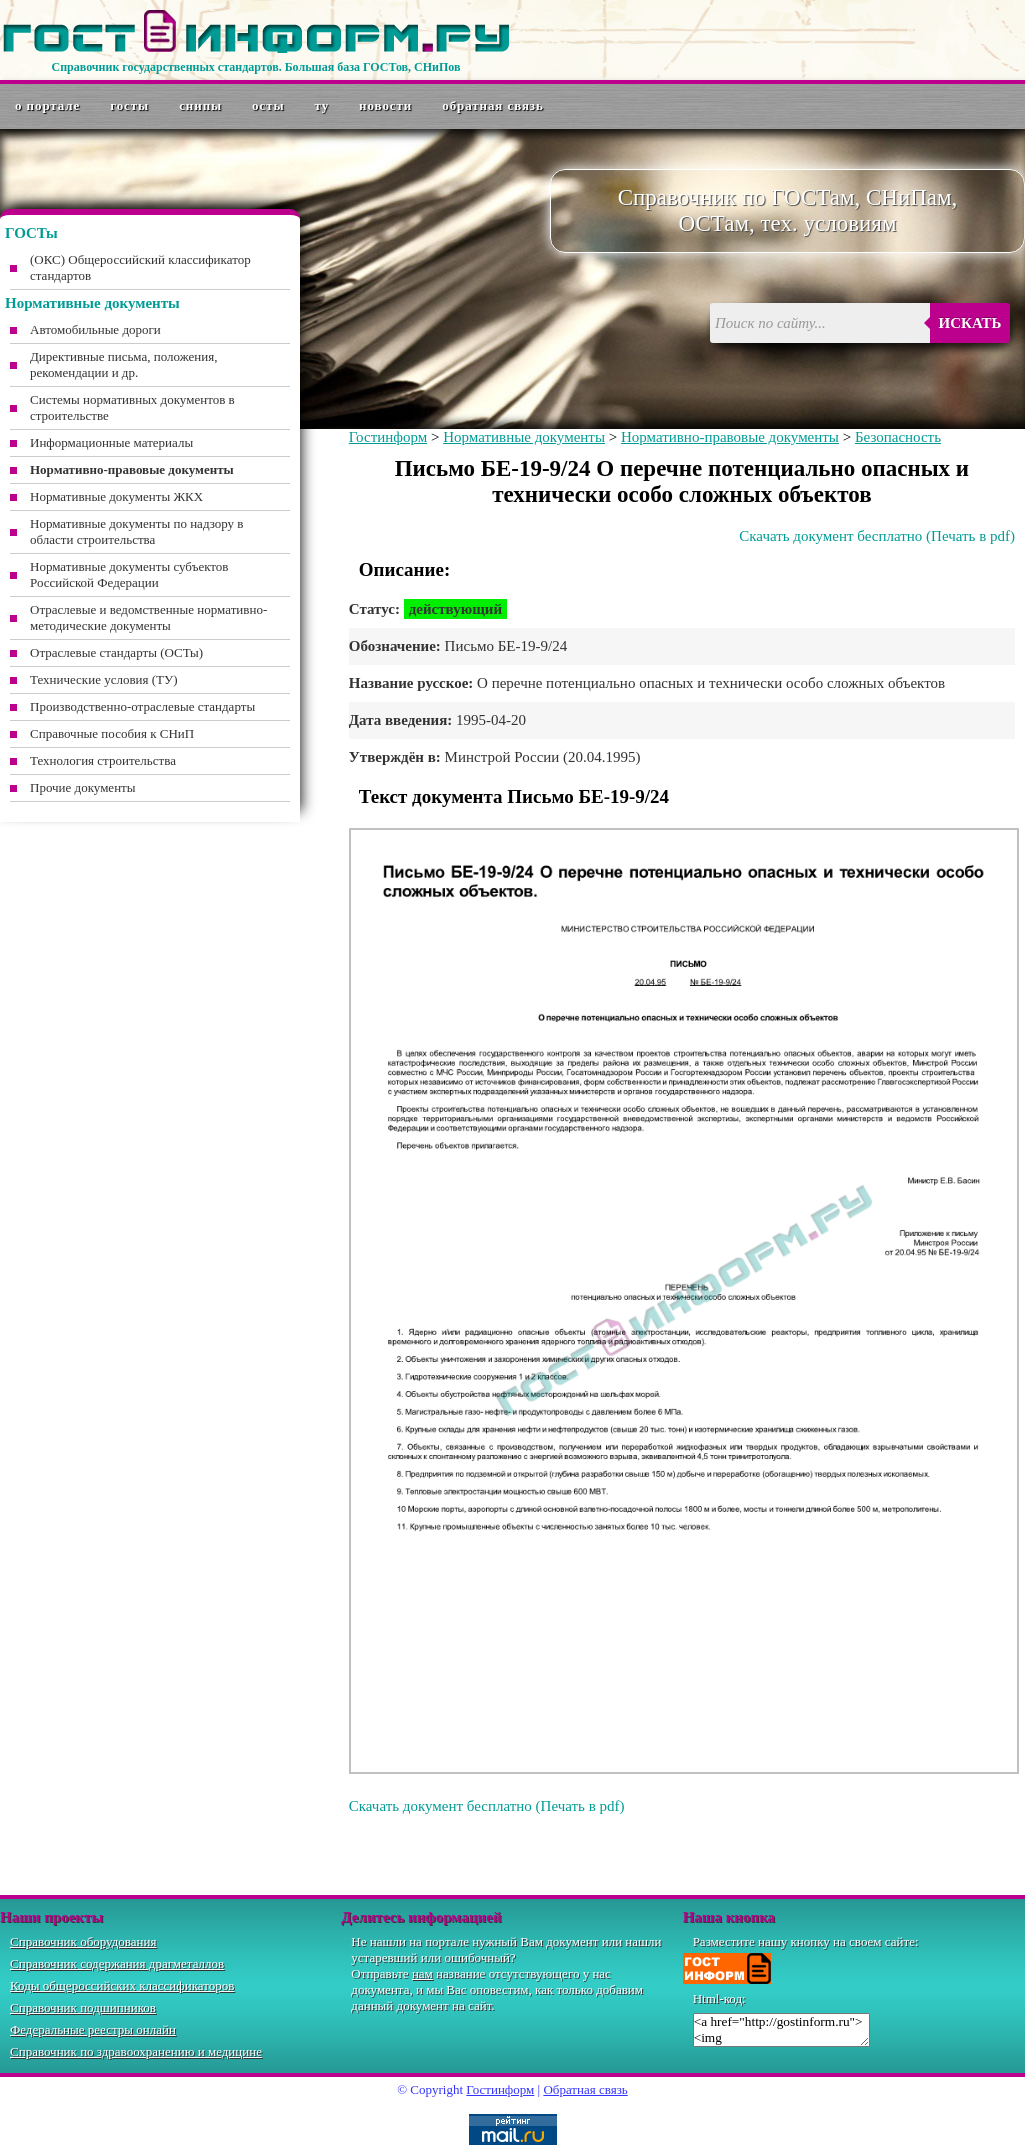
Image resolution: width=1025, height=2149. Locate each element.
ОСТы (268, 105)
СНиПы (200, 105)
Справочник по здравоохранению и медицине (136, 2051)
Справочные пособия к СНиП (112, 733)
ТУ (322, 105)
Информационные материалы (111, 442)
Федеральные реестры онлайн (93, 2029)
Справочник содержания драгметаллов (117, 1963)
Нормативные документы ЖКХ (116, 496)
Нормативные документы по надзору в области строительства (136, 531)
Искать (970, 323)
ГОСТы (129, 105)
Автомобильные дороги (95, 329)
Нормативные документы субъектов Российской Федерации (129, 574)
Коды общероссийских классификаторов (122, 1985)
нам (422, 1973)
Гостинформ (388, 437)
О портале (47, 105)
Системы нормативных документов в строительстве (132, 407)
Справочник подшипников (83, 2007)
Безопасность (898, 437)
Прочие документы (83, 787)
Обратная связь (493, 105)
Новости (385, 105)
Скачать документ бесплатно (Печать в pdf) (877, 536)
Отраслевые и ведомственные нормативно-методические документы (148, 617)
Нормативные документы (524, 437)
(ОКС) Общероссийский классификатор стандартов (140, 267)
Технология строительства (103, 760)
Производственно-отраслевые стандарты (142, 706)
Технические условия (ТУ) (104, 679)
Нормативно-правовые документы (730, 437)
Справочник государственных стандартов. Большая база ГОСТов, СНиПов (255, 67)
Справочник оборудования (83, 1941)
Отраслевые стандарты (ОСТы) (116, 652)
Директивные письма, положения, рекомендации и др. (123, 364)
